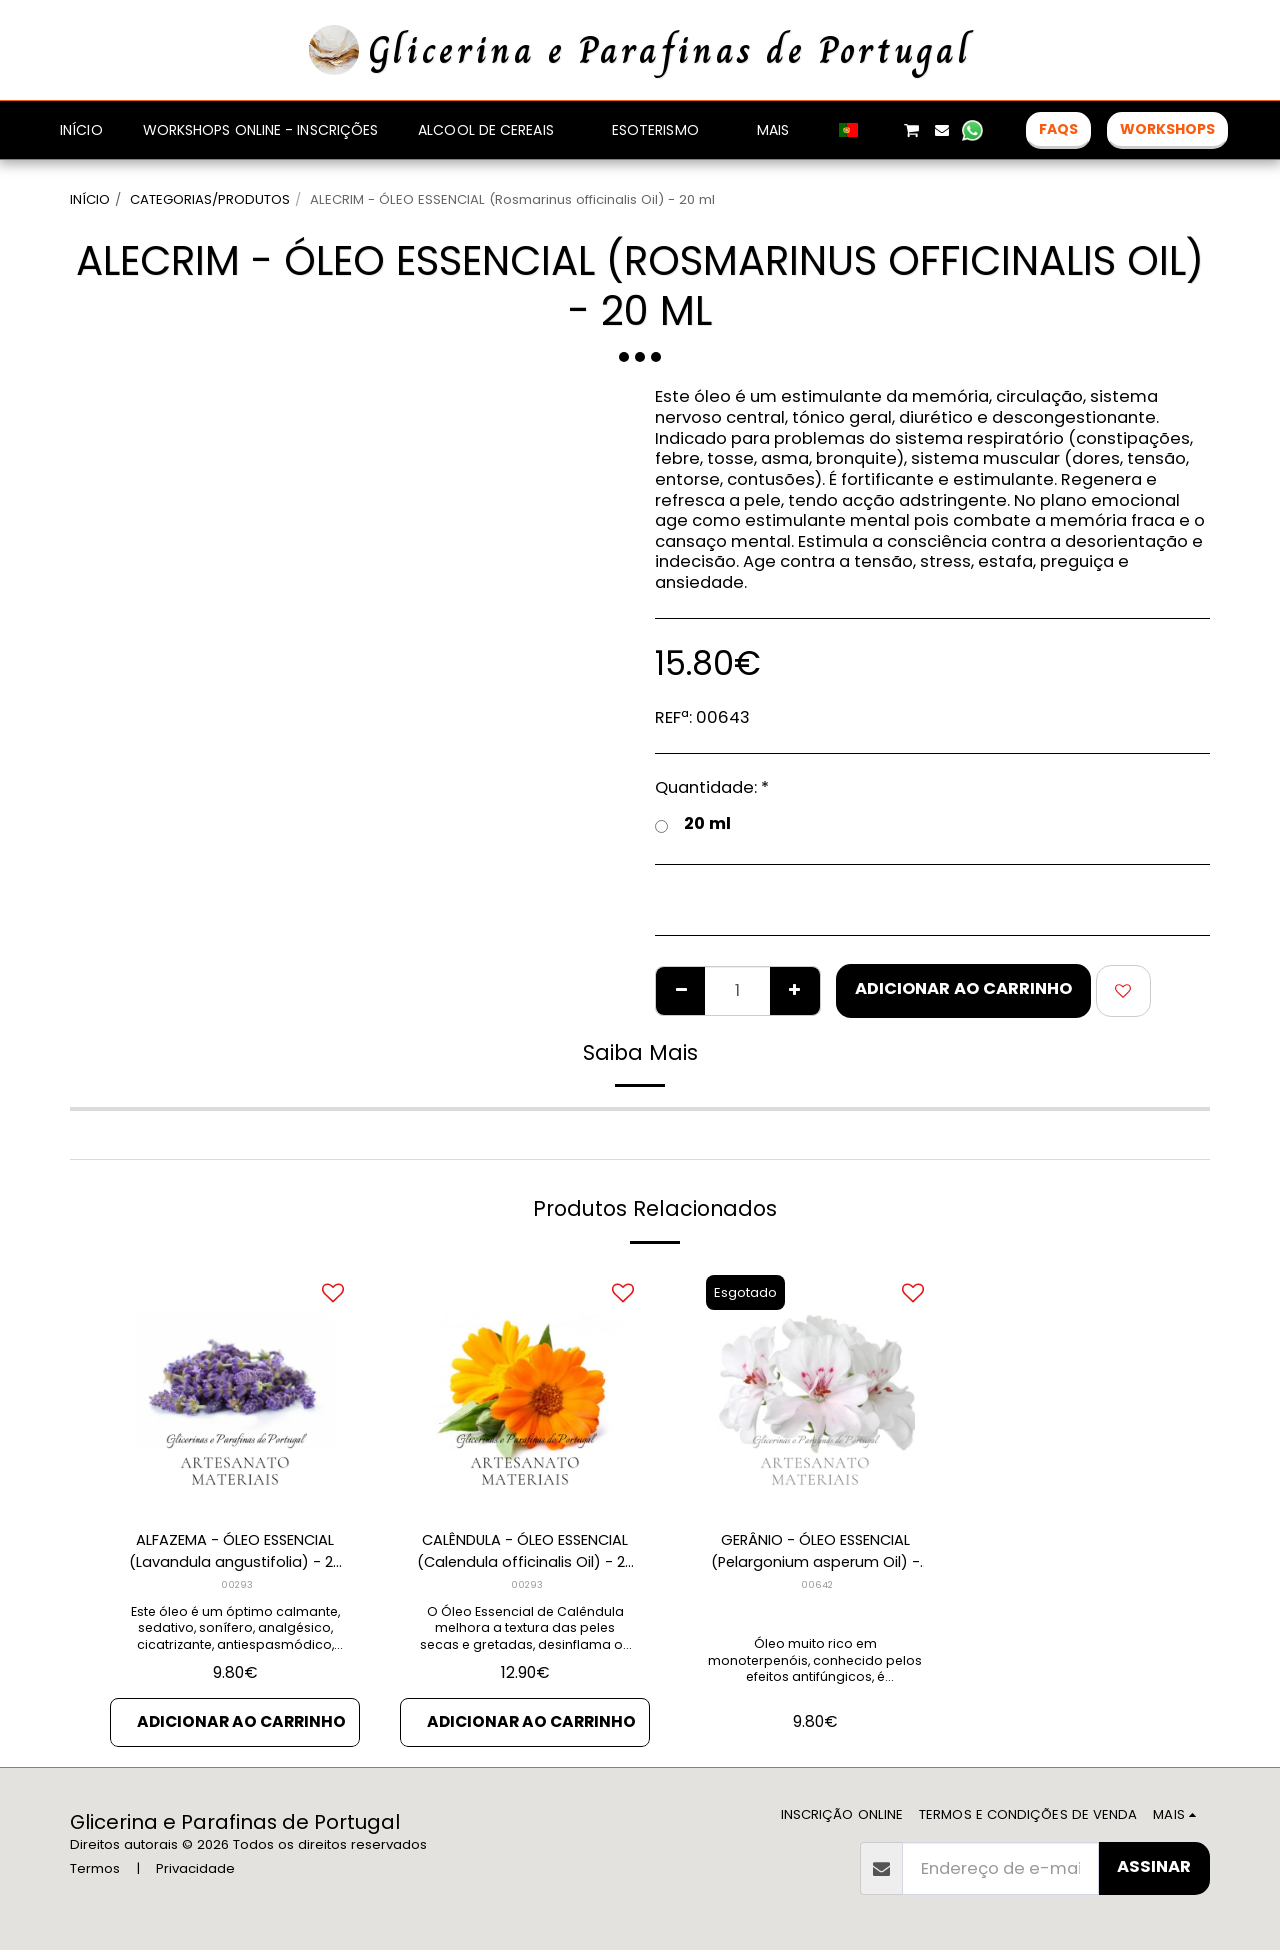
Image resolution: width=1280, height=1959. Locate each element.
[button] (881, 130)
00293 (237, 1589)
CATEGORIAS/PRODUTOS (210, 199)
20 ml (693, 824)
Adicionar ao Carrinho (963, 988)
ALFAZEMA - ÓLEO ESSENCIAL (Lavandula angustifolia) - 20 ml (235, 1555)
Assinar (1154, 1874)
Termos (95, 1876)
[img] (235, 1389)
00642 (817, 1589)
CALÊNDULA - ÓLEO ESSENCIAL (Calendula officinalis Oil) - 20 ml (525, 1555)
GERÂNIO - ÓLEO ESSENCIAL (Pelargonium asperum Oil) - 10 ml (815, 1555)
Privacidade (195, 1876)
